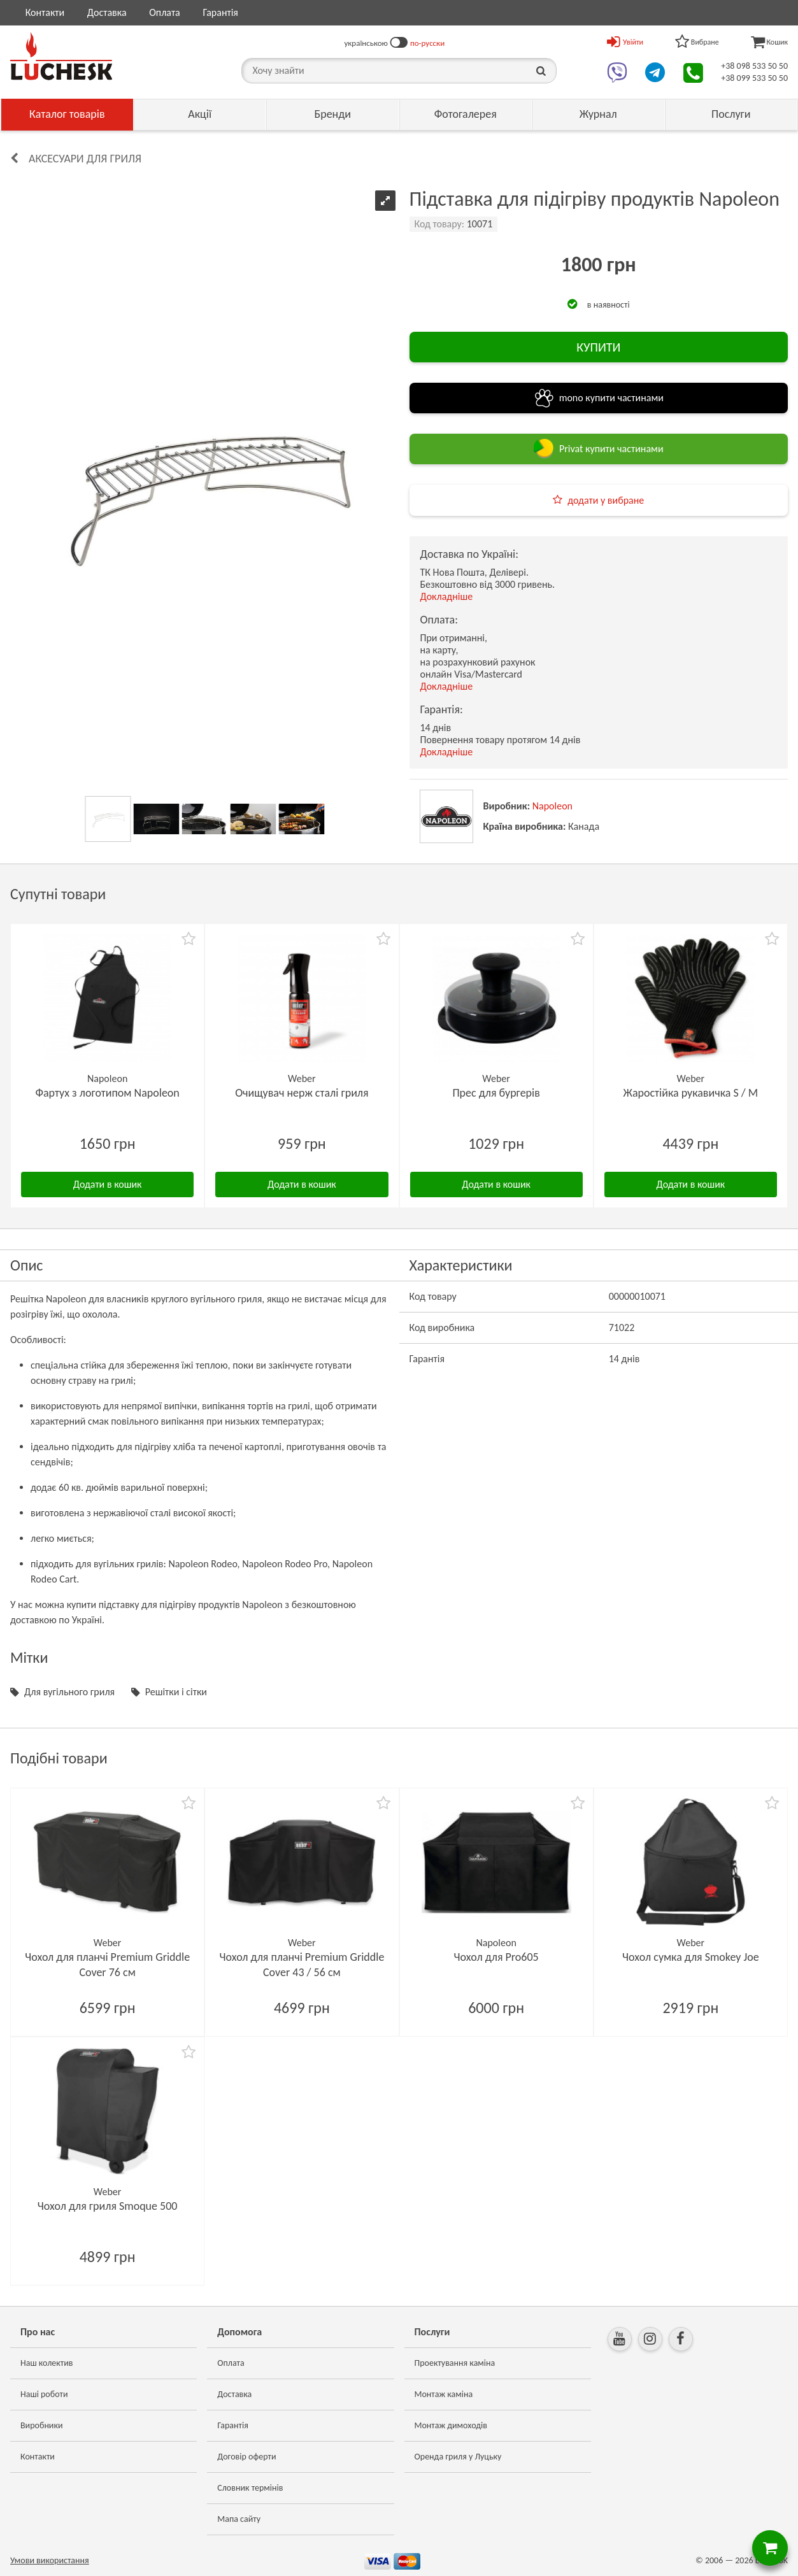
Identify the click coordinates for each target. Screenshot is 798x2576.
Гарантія (220, 12)
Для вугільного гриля (69, 1692)
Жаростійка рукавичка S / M (691, 1093)
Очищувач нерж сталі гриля (301, 1093)
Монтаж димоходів (451, 2425)
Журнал (598, 114)
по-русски (427, 43)
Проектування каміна (455, 2363)
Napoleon (552, 806)
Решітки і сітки (176, 1692)
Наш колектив (46, 2363)
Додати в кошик (107, 1184)
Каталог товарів (67, 114)
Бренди (333, 114)
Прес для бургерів (495, 1093)
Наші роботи (44, 2394)
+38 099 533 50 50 (754, 78)
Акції (199, 114)
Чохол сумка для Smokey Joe (690, 1957)
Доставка (107, 12)
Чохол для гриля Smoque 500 (108, 2206)
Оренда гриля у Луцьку (458, 2456)
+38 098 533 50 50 (754, 65)
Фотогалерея (465, 114)
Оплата (164, 12)
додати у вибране (605, 500)
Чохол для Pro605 (496, 1957)
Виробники (41, 2425)
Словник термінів (250, 2487)
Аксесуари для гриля (85, 159)
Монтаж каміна (444, 2394)
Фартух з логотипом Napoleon (107, 1093)
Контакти (45, 12)
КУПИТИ (598, 347)
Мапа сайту (238, 2519)
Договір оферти (246, 2456)
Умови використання (49, 2560)
